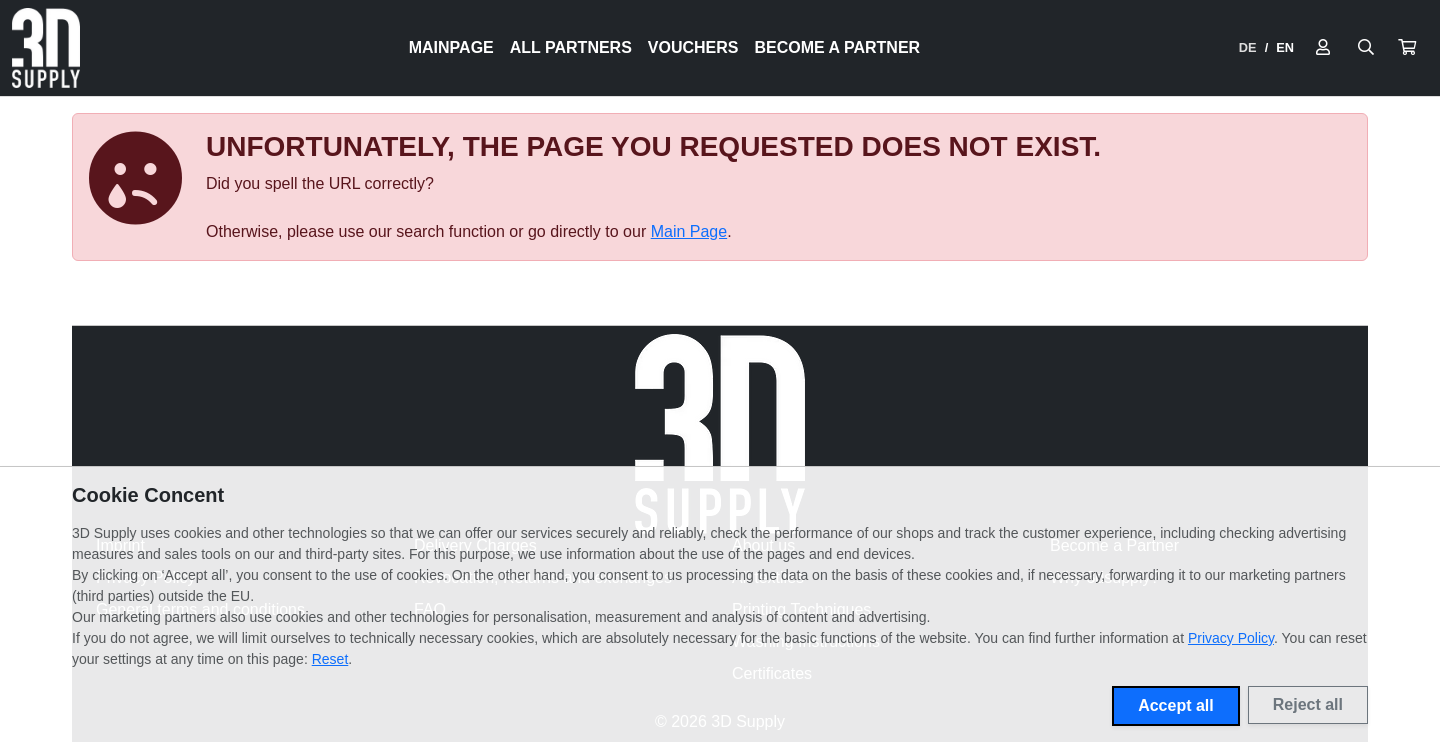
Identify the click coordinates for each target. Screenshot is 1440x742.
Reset (330, 659)
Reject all (1308, 704)
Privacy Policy (1231, 638)
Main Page (689, 231)
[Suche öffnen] (1366, 48)
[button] (1407, 48)
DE (1248, 47)
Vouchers (693, 47)
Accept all (1176, 705)
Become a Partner (838, 47)
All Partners (571, 47)
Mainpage (451, 47)
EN (1285, 47)
